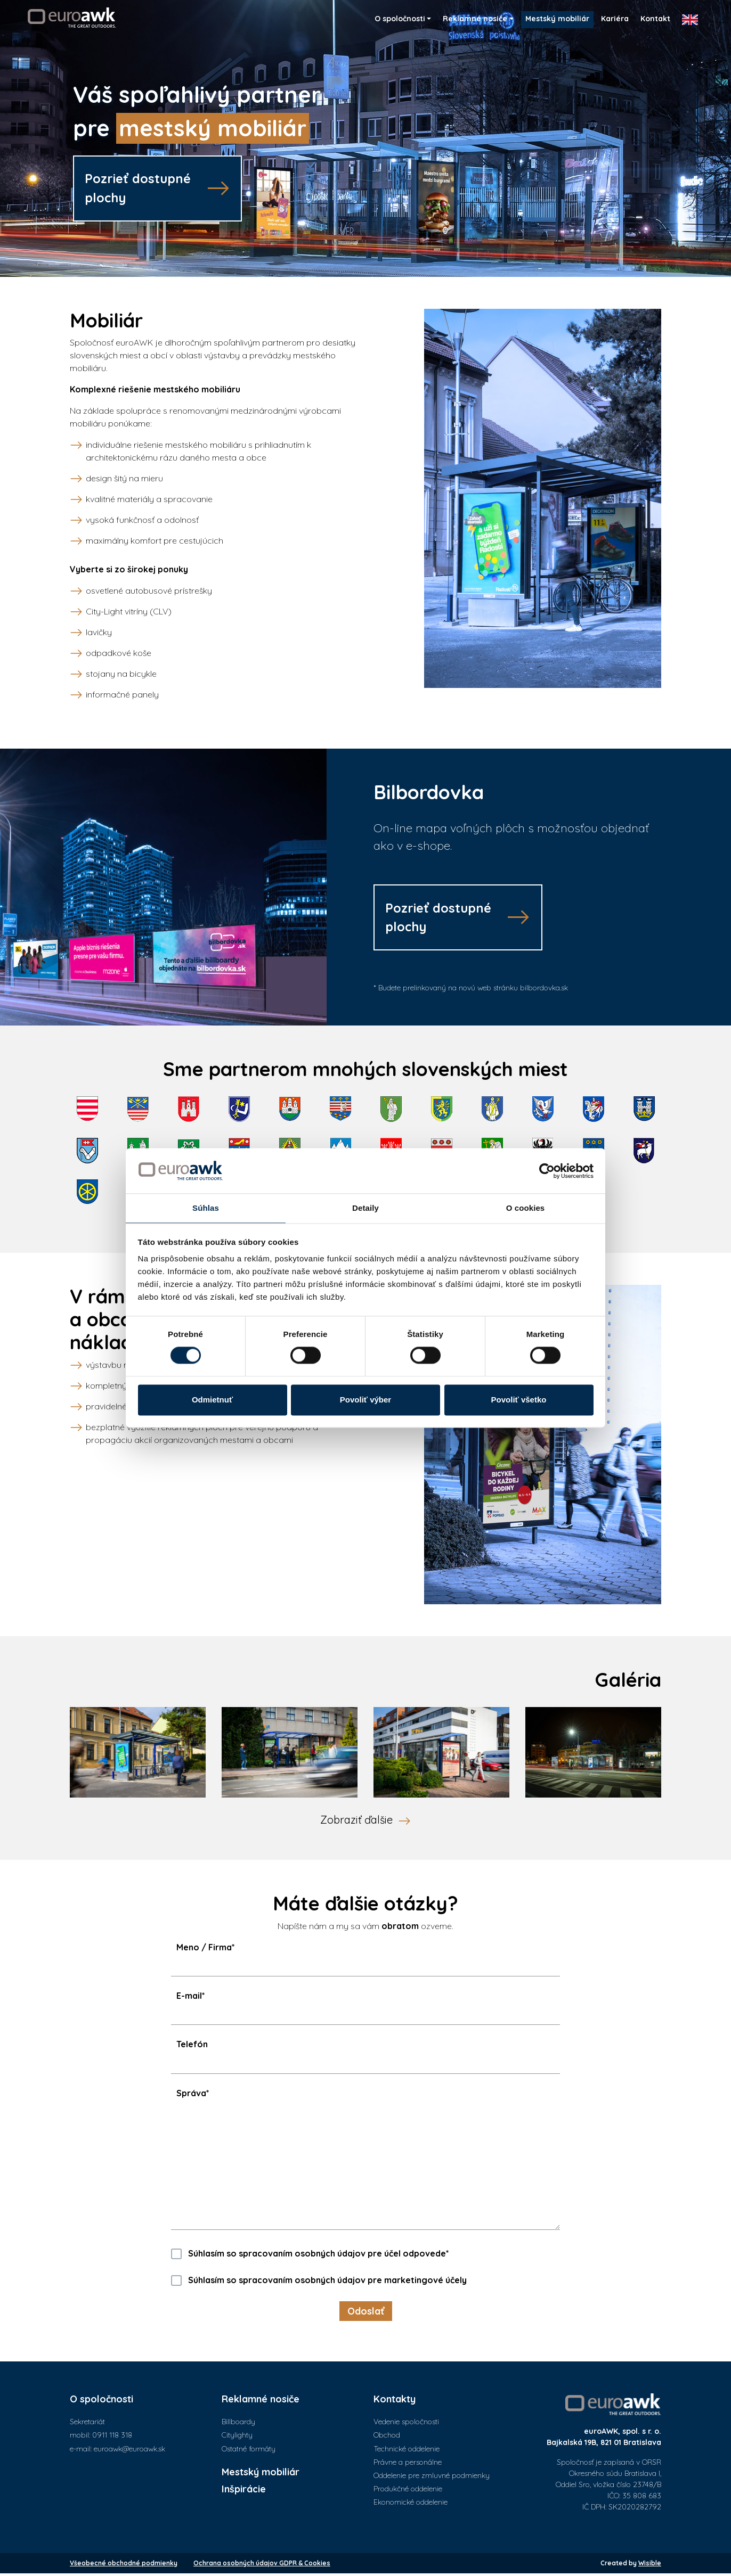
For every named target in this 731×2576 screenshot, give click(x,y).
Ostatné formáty (248, 2451)
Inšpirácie (244, 2491)
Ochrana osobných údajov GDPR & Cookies (261, 2566)
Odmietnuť (212, 1399)
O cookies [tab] (525, 1207)
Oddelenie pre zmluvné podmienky (431, 2478)
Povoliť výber (365, 1399)
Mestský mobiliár (260, 2474)
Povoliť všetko (519, 1399)
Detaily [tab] (365, 1207)
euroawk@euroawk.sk (129, 2451)
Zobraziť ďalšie (356, 1822)
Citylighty (237, 2437)
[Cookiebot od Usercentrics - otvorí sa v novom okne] (547, 1171)
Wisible (649, 2566)
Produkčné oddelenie (407, 2491)
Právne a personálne (407, 2465)
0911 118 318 (112, 2437)
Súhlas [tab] (205, 1207)
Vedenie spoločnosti (406, 2424)
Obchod (386, 2437)
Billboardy (238, 2424)
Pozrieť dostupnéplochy (140, 188)
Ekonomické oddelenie (410, 2504)
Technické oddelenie (406, 2451)
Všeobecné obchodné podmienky (123, 2566)
